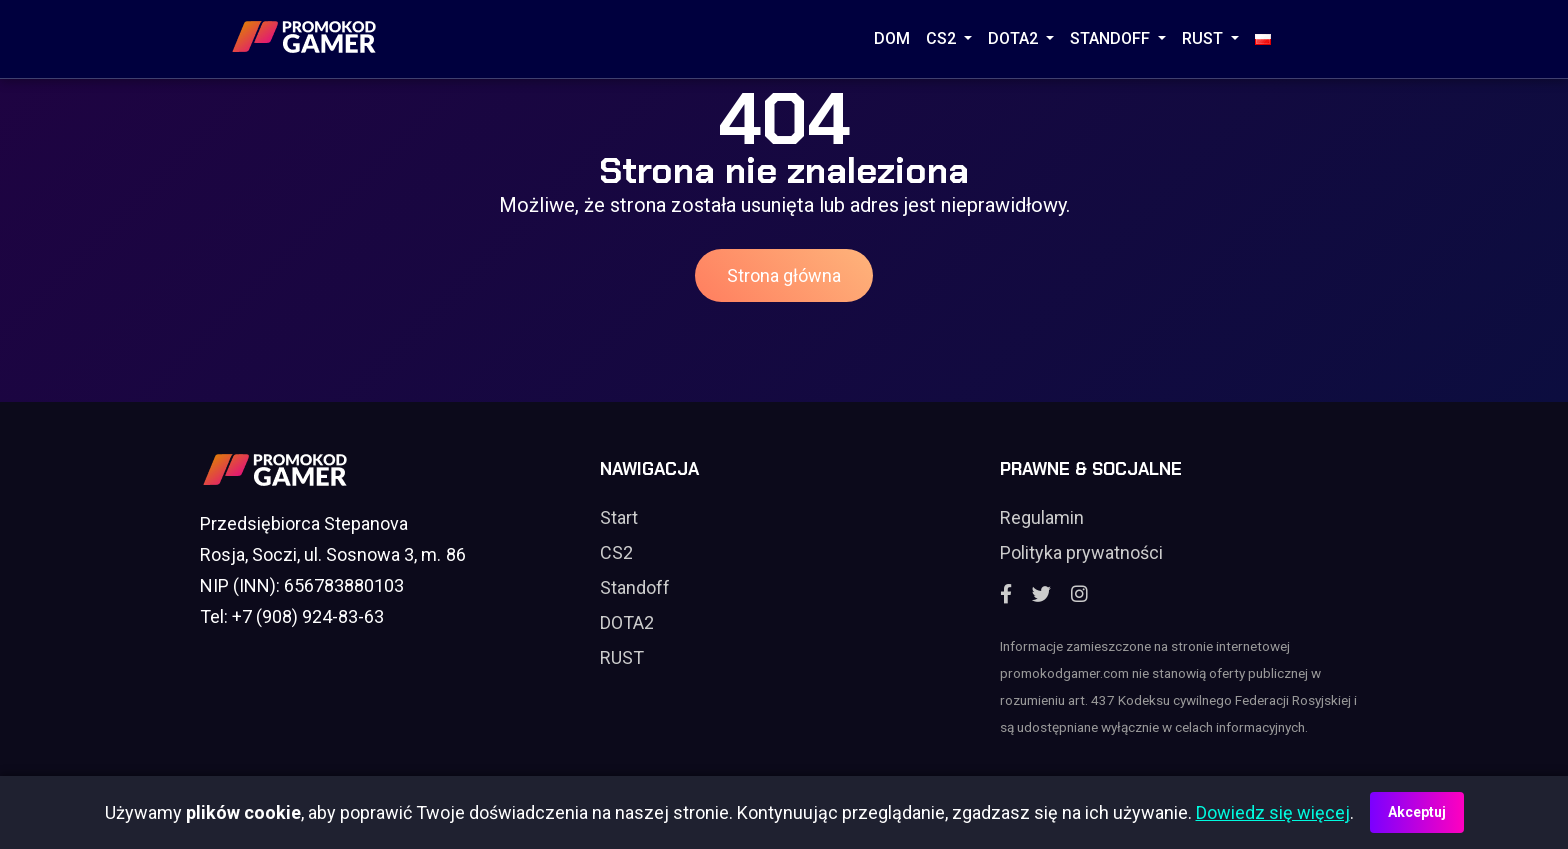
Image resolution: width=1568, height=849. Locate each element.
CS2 (943, 38)
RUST (1204, 38)
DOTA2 (1015, 38)
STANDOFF (1112, 38)
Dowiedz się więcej (1273, 812)
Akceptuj (1417, 812)
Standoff (635, 587)
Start (619, 517)
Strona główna (784, 275)
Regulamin (1042, 517)
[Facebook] (1006, 594)
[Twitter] (1041, 594)
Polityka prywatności (1081, 552)
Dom (892, 38)
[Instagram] (1079, 594)
